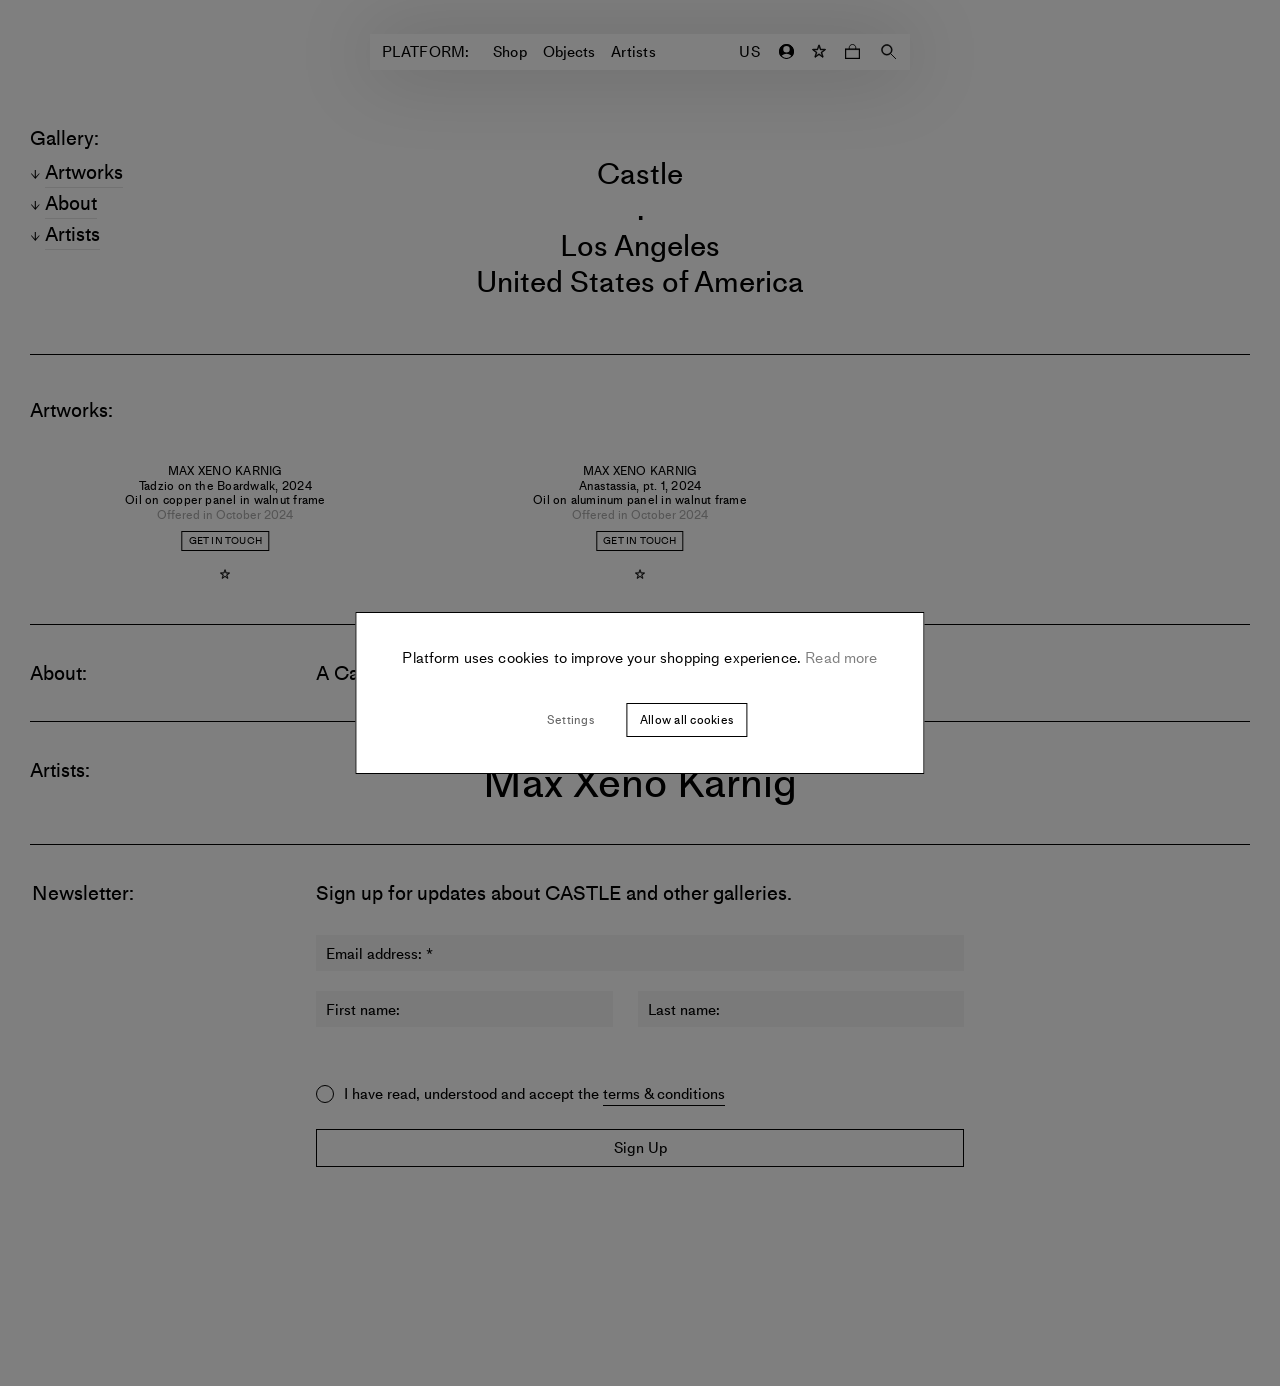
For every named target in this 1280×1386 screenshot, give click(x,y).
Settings (570, 720)
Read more (839, 658)
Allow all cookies (686, 720)
